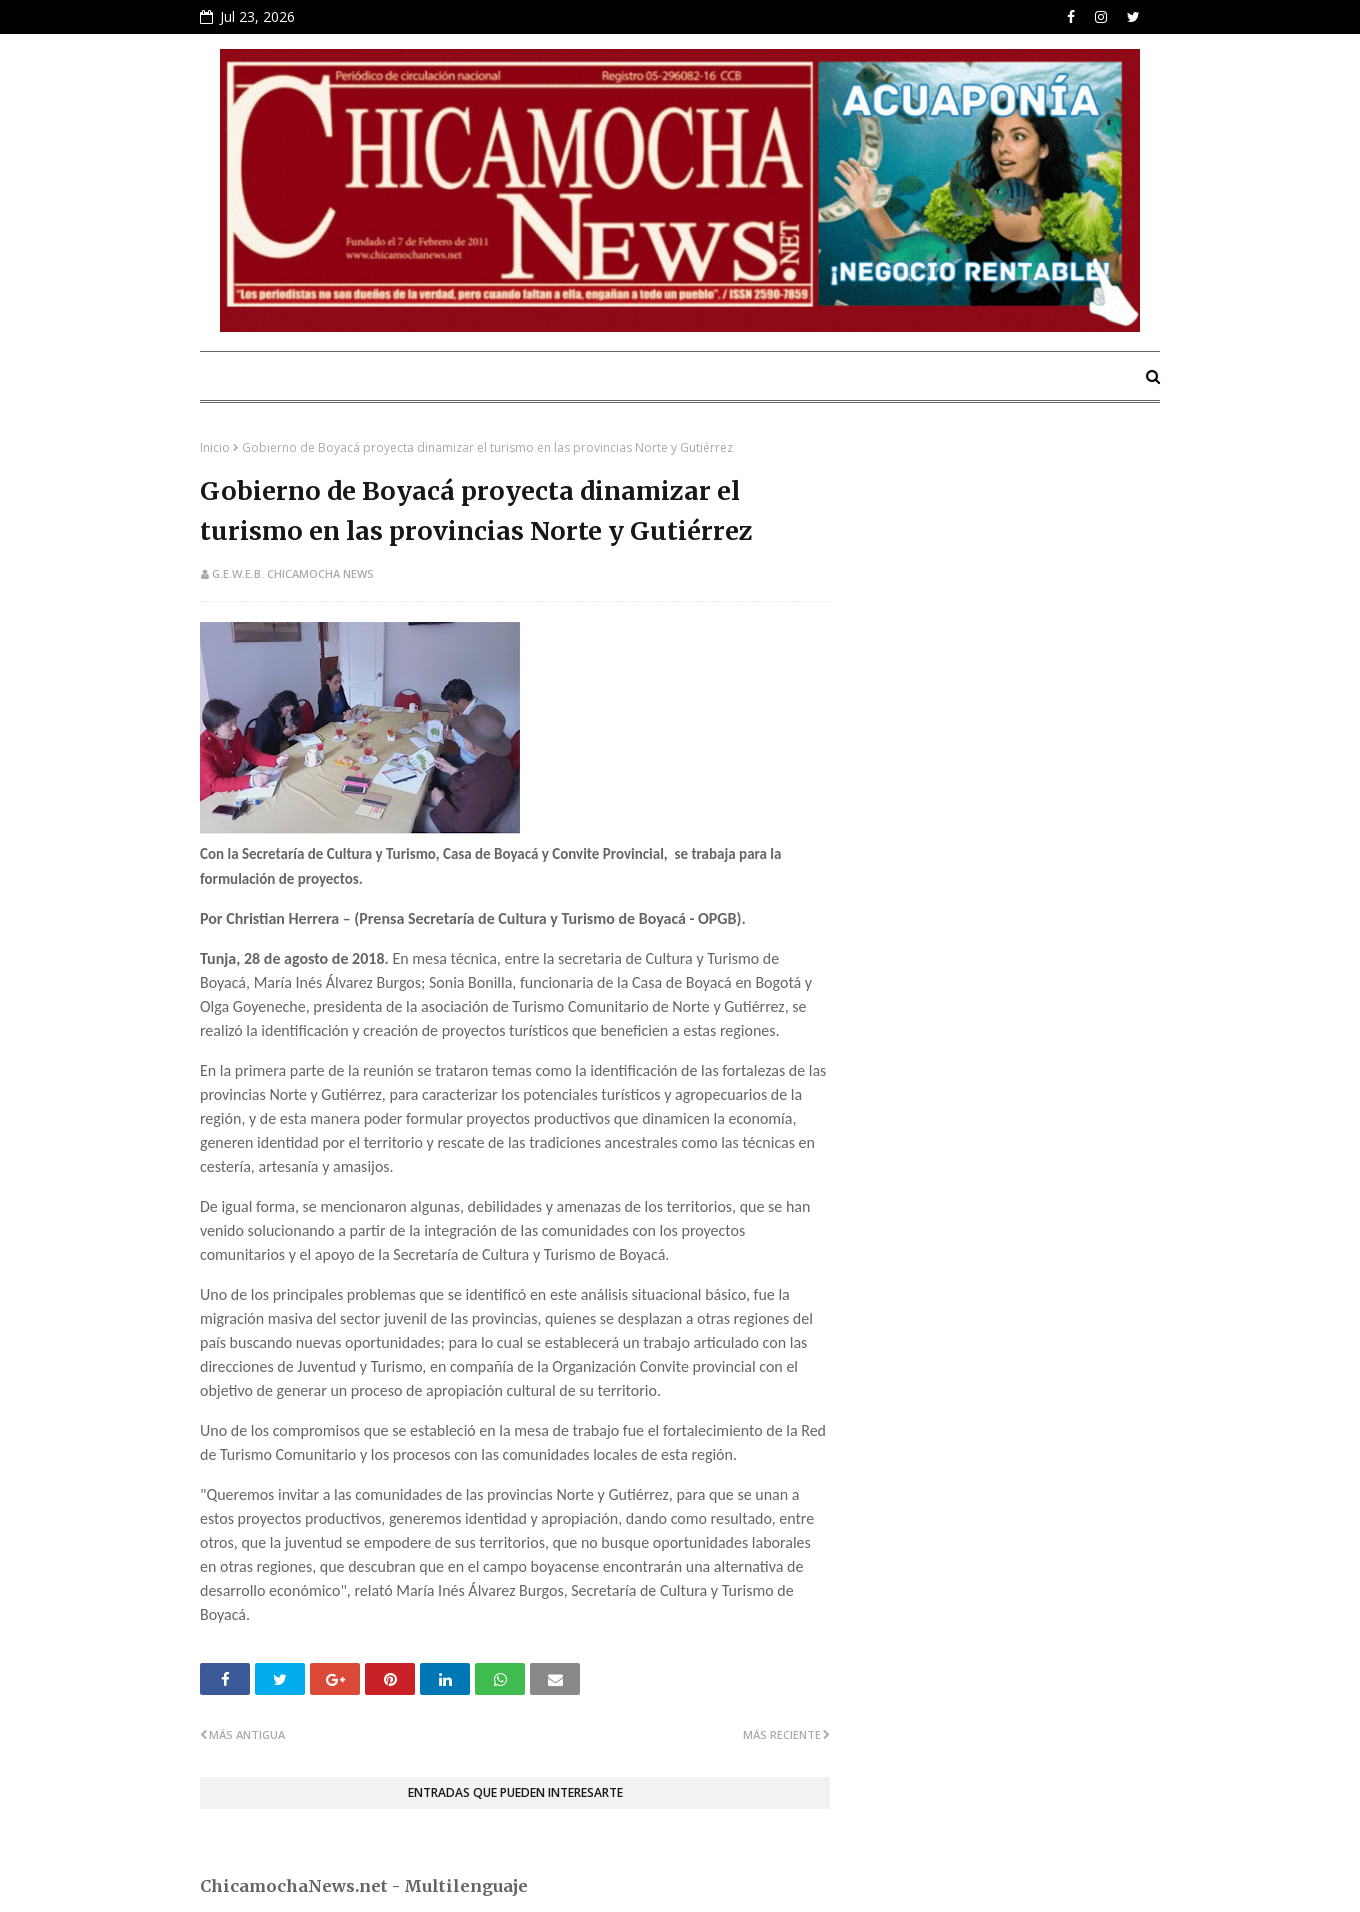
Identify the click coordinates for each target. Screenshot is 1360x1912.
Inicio (215, 447)
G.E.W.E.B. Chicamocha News (293, 573)
